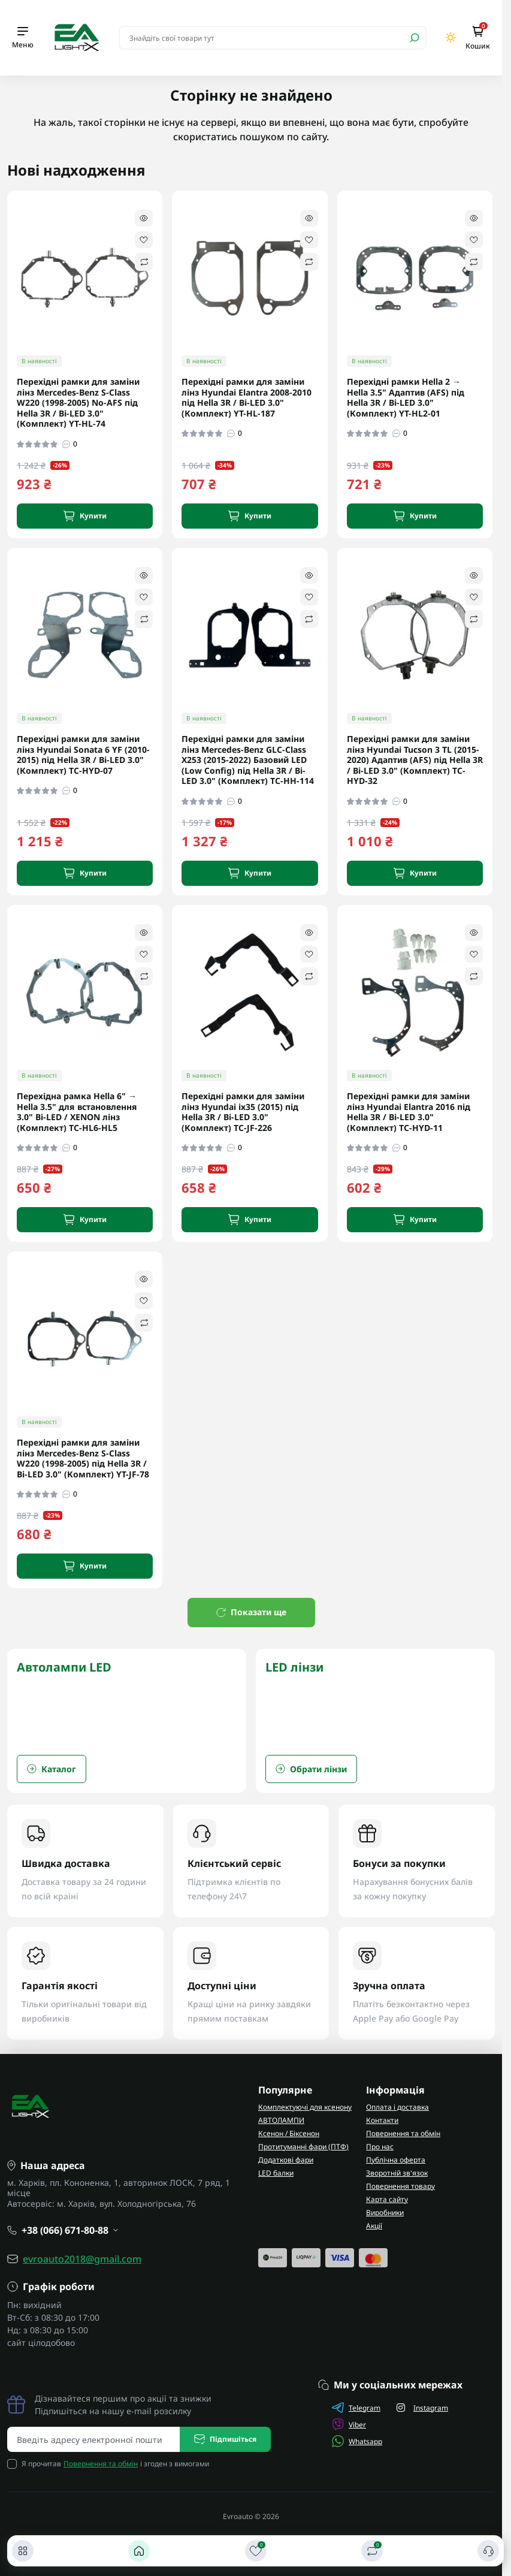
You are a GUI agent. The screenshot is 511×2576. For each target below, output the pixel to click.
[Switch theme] (451, 37)
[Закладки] (256, 2551)
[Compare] (144, 262)
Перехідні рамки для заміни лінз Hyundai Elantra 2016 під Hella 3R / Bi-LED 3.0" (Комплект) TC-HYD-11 (408, 1112)
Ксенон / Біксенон (288, 2133)
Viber (349, 2424)
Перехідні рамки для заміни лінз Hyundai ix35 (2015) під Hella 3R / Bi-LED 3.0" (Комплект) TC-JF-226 (243, 1112)
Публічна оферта (395, 2160)
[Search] (414, 38)
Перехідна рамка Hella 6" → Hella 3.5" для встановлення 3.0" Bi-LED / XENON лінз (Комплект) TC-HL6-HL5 (77, 1112)
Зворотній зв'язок (397, 2173)
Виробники (385, 2212)
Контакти (382, 2120)
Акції (374, 2226)
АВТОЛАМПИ (281, 2120)
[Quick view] (144, 218)
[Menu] (23, 38)
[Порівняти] (372, 2551)
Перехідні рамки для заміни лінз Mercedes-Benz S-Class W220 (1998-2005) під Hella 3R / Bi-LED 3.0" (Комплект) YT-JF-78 (83, 1458)
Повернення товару (400, 2186)
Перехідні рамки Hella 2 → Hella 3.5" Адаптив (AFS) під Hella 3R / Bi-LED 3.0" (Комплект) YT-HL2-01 (405, 397)
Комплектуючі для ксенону (305, 2107)
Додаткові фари (285, 2160)
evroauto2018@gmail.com (82, 2259)
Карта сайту (387, 2199)
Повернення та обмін (403, 2133)
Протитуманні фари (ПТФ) (303, 2146)
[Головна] (139, 2551)
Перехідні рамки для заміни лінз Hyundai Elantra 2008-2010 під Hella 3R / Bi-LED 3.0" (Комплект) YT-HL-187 (247, 397)
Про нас (380, 2146)
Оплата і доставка (397, 2107)
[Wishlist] (144, 239)
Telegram (356, 2408)
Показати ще (251, 1612)
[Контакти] (488, 2551)
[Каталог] (23, 2551)
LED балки (276, 2173)
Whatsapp (357, 2441)
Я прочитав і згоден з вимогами (115, 2464)
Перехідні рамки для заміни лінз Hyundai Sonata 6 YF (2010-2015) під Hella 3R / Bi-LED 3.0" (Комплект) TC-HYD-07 (83, 755)
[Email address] (93, 2439)
